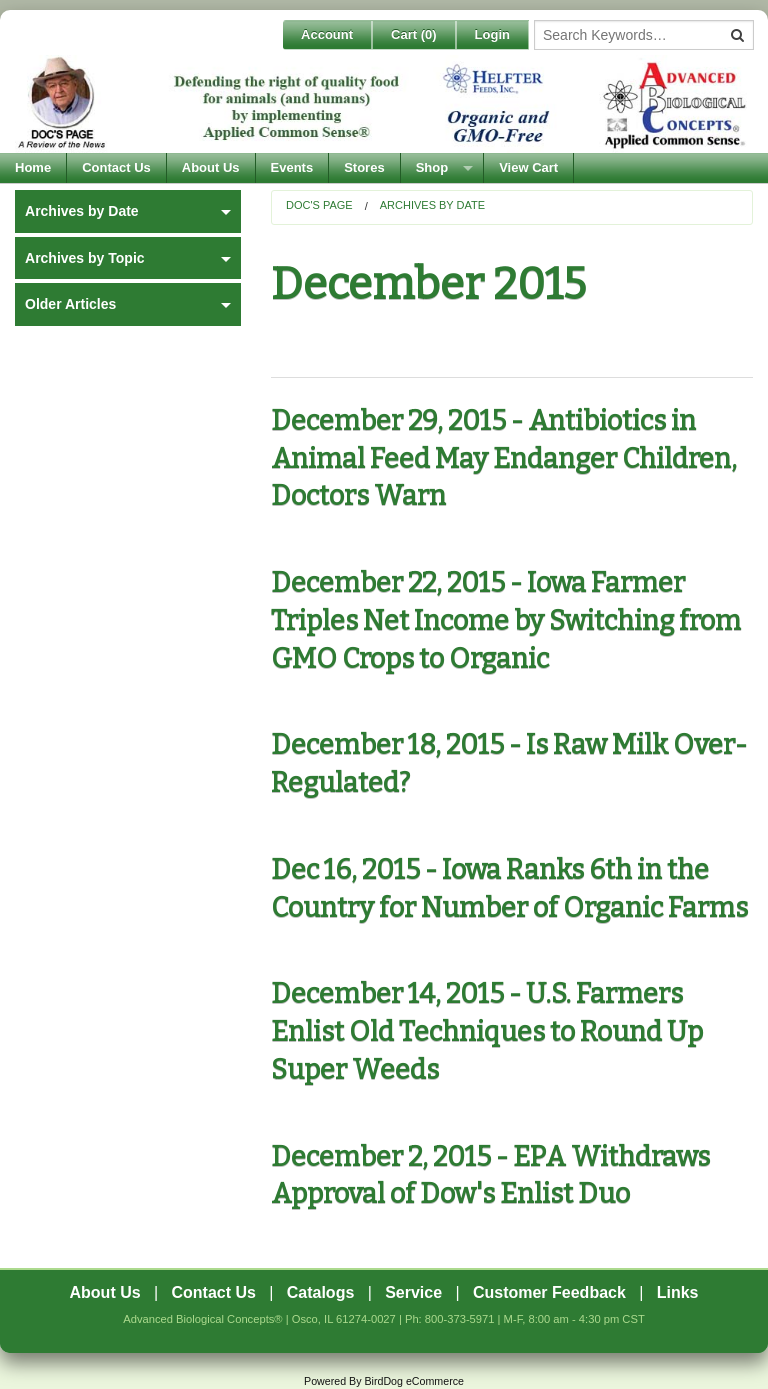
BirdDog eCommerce (414, 1381)
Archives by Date (432, 205)
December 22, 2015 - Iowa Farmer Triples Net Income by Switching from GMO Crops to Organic (506, 621)
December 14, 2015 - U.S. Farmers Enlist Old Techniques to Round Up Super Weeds (487, 1032)
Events (292, 167)
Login (492, 34)
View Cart (528, 167)
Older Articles (70, 304)
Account (327, 34)
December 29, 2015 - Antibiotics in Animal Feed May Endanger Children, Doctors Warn (504, 459)
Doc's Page (319, 205)
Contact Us (116, 167)
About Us (211, 167)
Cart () (414, 34)
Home (33, 167)
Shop (432, 167)
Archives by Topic (85, 258)
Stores (364, 167)
